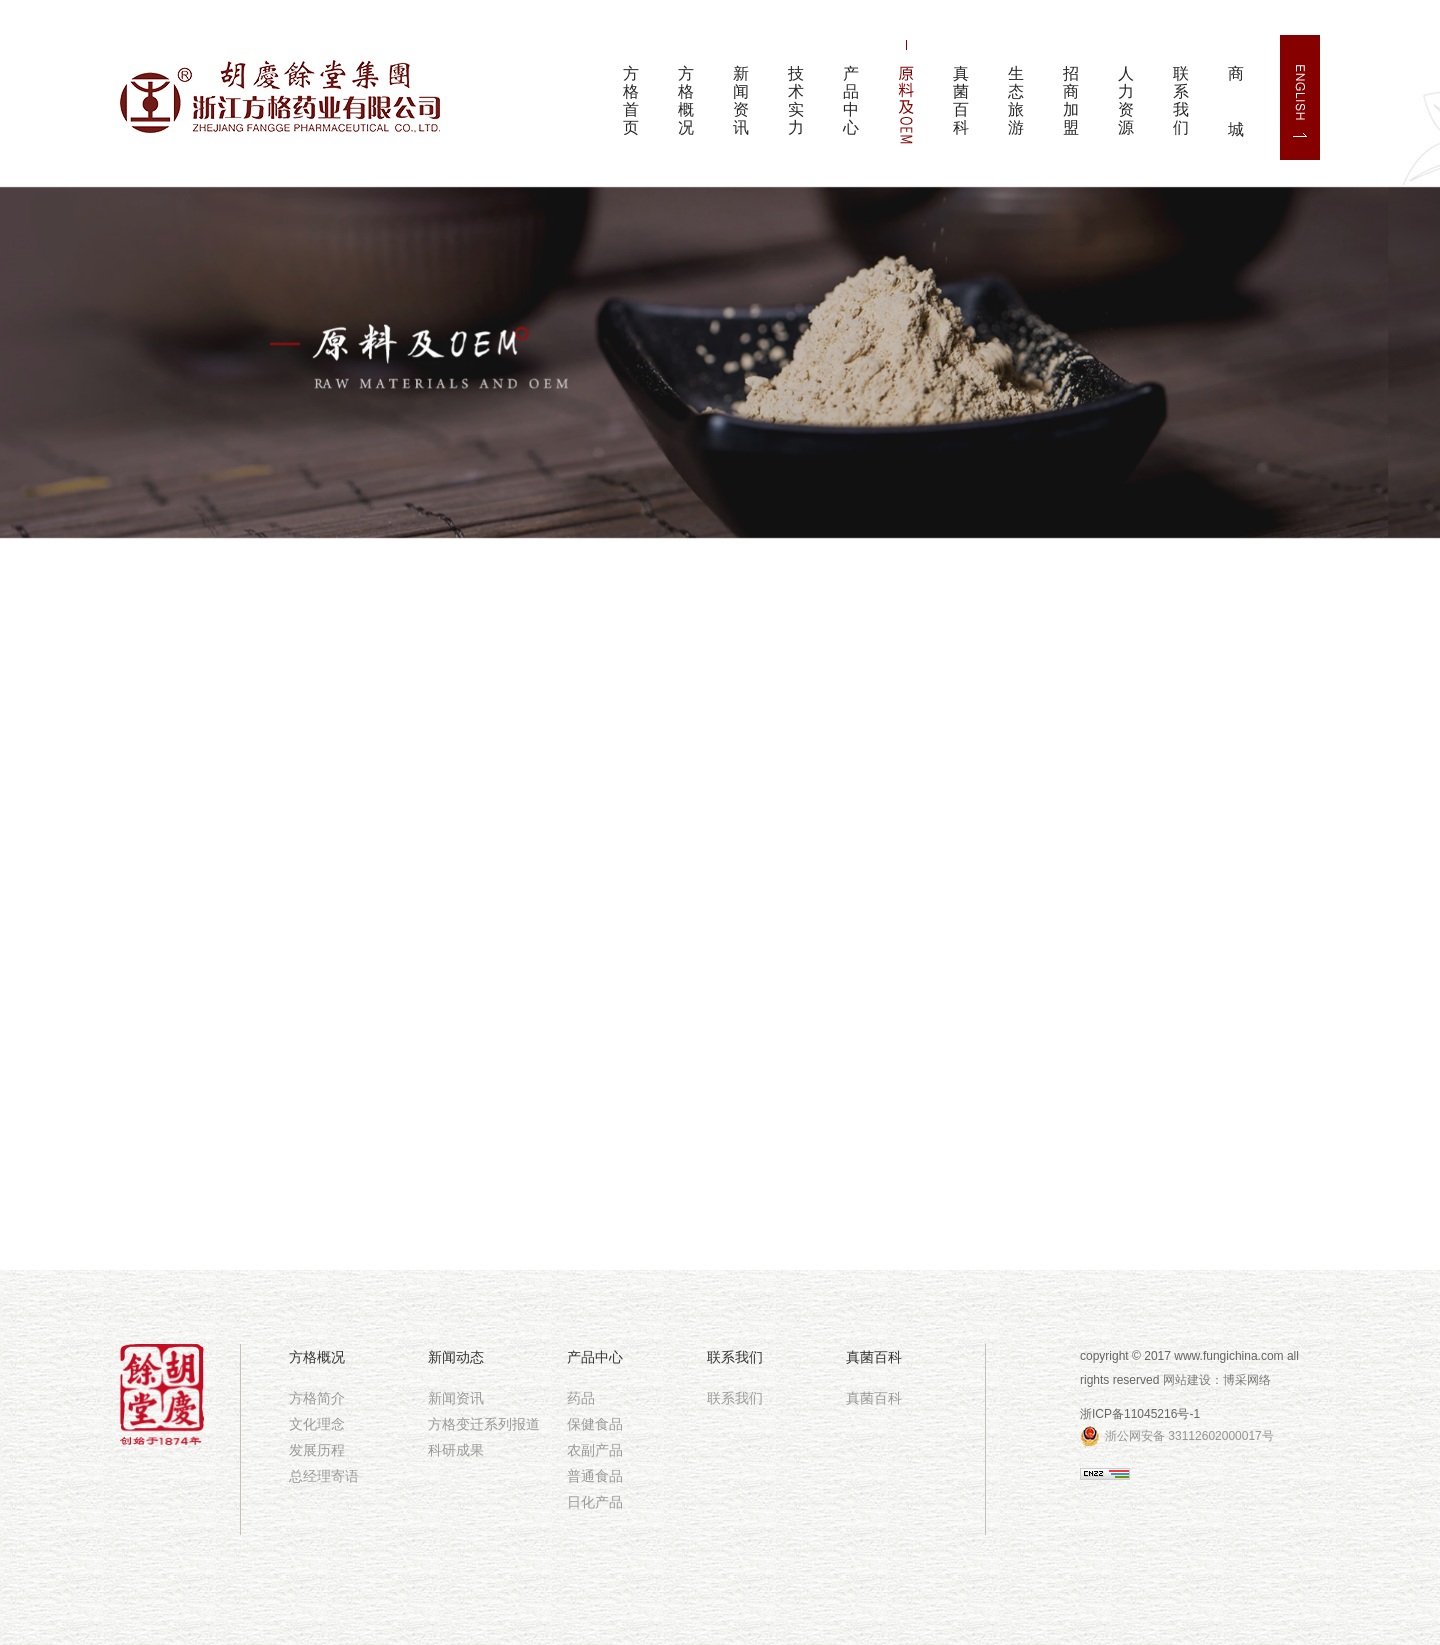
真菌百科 (961, 100)
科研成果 (456, 1450)
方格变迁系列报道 (484, 1424)
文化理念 (317, 1424)
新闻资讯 (741, 100)
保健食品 (595, 1424)
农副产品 (595, 1450)
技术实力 (796, 100)
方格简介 (317, 1398)
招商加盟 (1071, 100)
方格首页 (631, 100)
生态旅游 (1016, 100)
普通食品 (595, 1476)
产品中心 (851, 100)
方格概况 (686, 100)
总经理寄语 (324, 1476)
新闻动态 (456, 1357)
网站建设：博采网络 (1217, 1380)
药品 (581, 1398)
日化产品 (595, 1502)
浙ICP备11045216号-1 (1140, 1414)
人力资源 (1126, 100)
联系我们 (1181, 100)
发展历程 (317, 1450)
